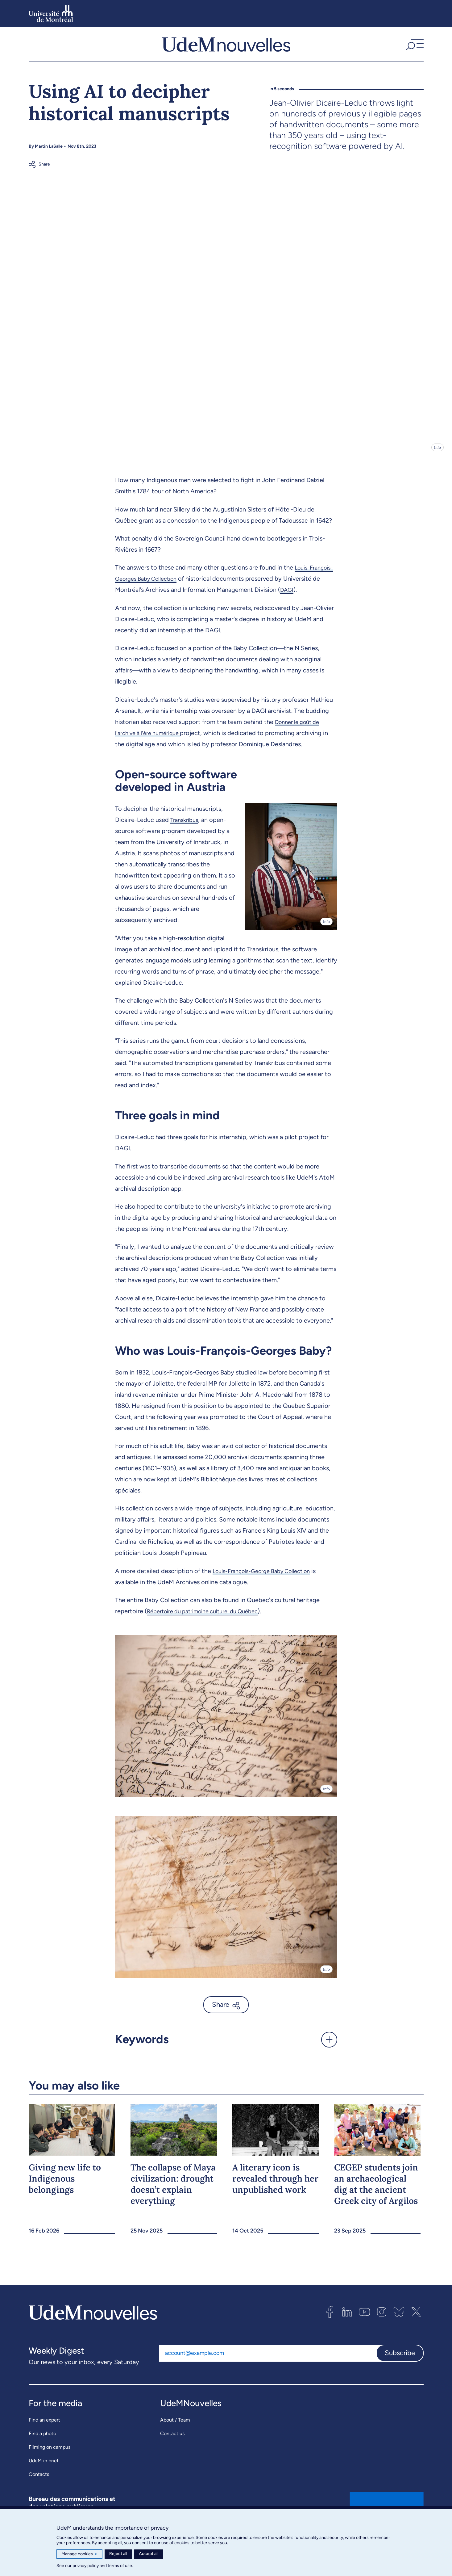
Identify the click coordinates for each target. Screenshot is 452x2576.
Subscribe (400, 2363)
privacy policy (86, 2565)
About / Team (175, 2430)
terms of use (120, 2565)
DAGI (325, 600)
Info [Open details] (437, 457)
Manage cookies (79, 2554)
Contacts (39, 2484)
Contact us (172, 2443)
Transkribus (185, 829)
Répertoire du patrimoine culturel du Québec (209, 1621)
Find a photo (42, 2443)
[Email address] (267, 2363)
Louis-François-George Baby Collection (267, 1581)
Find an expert (44, 2430)
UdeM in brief (44, 2470)
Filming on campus (49, 2457)
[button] (414, 49)
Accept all (148, 2553)
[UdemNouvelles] (226, 49)
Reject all (118, 2553)
